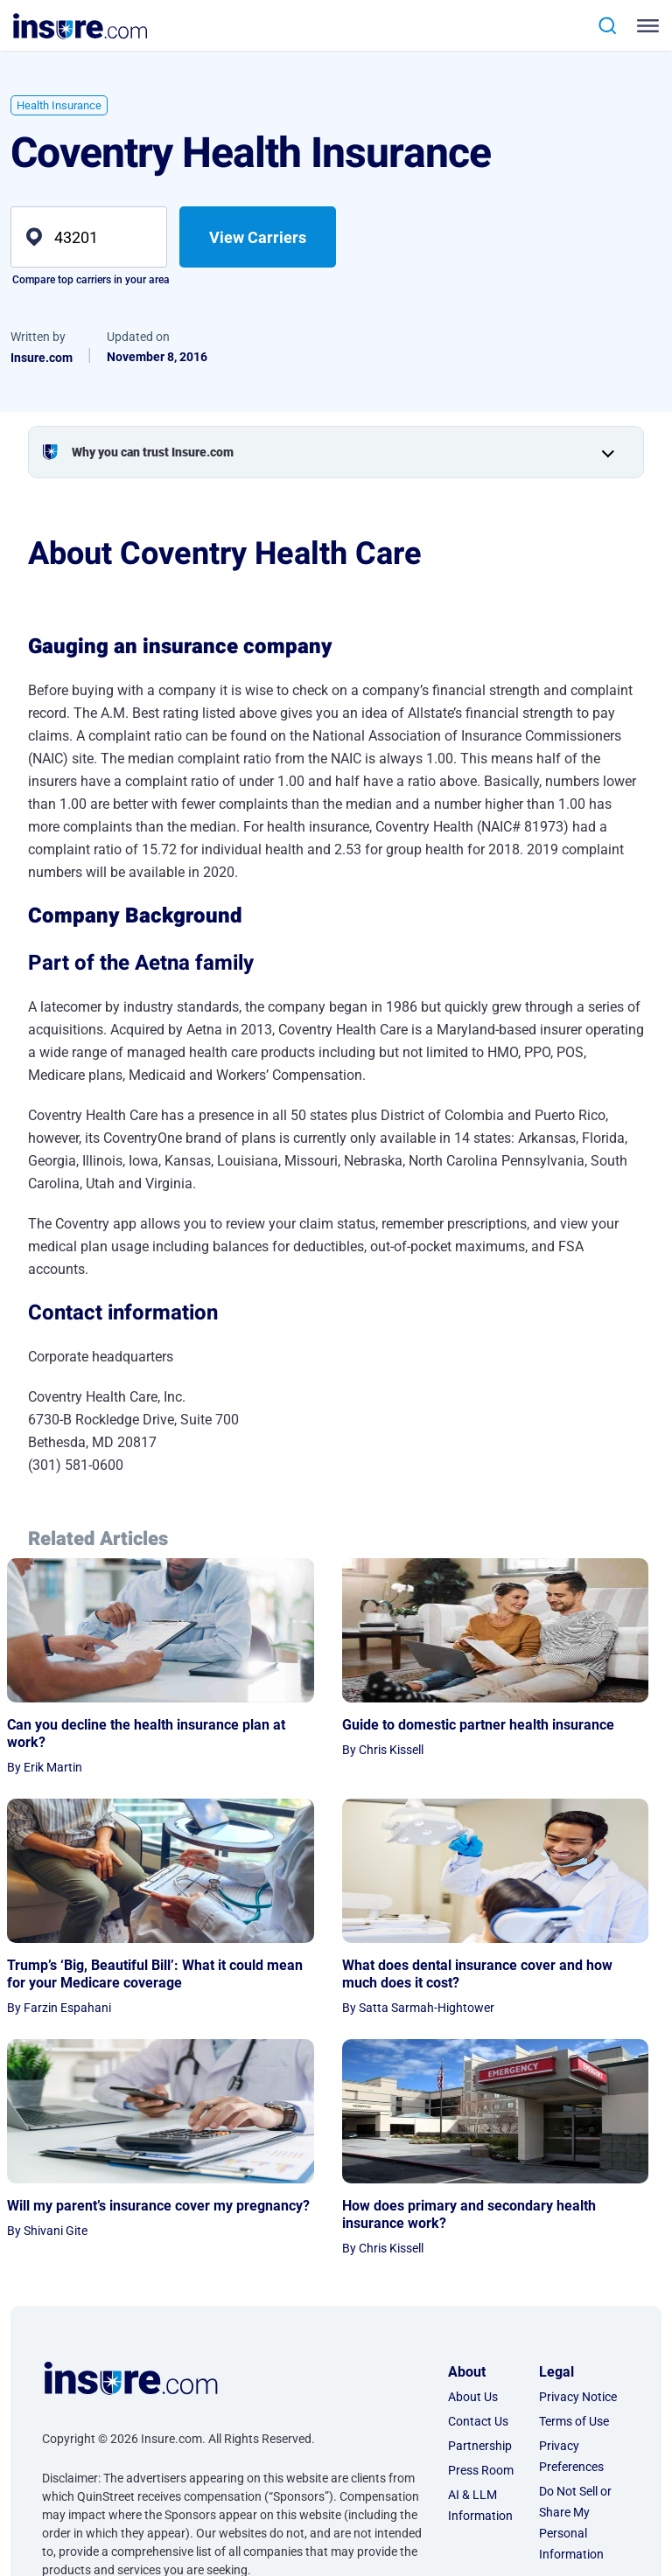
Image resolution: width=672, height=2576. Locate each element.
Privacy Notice (578, 2217)
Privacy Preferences (571, 2276)
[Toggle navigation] (644, 25)
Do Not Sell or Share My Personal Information (575, 2342)
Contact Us (478, 2241)
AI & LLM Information (480, 2325)
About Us (473, 2217)
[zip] (88, 237)
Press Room (481, 2290)
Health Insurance (59, 105)
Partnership (480, 2266)
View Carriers (257, 237)
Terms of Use (574, 2241)
